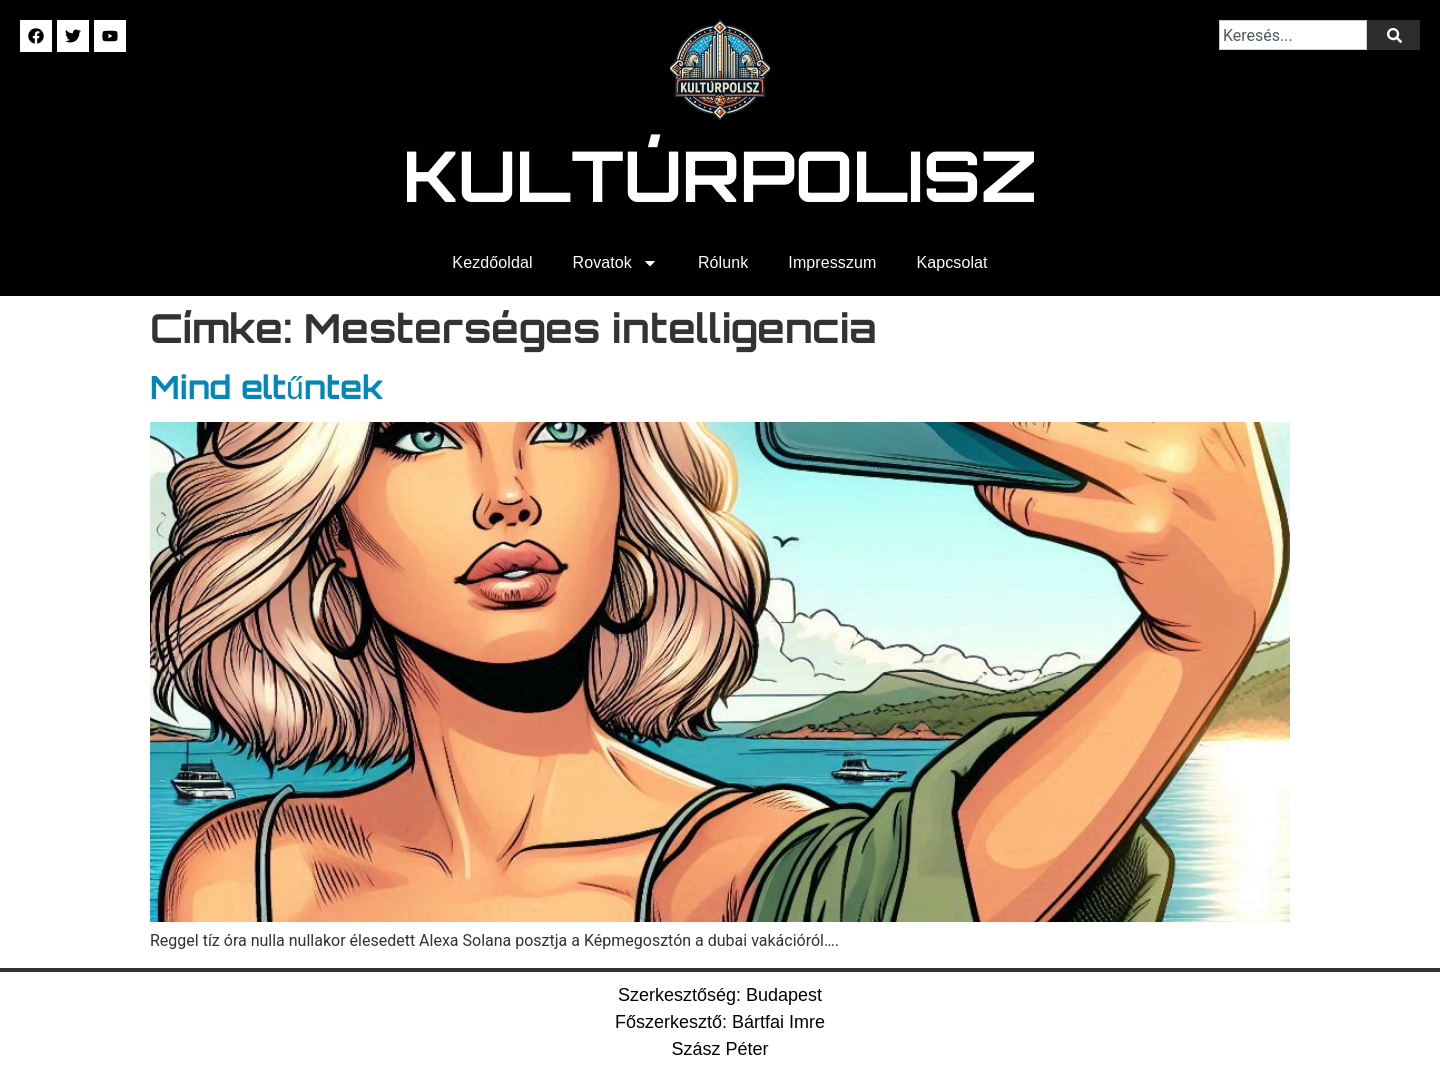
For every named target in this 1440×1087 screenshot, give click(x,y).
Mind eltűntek (266, 387)
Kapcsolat (951, 262)
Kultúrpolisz (720, 175)
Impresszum (832, 262)
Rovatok (615, 263)
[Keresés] (1393, 35)
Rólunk (723, 262)
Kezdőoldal (492, 262)
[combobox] (1293, 35)
